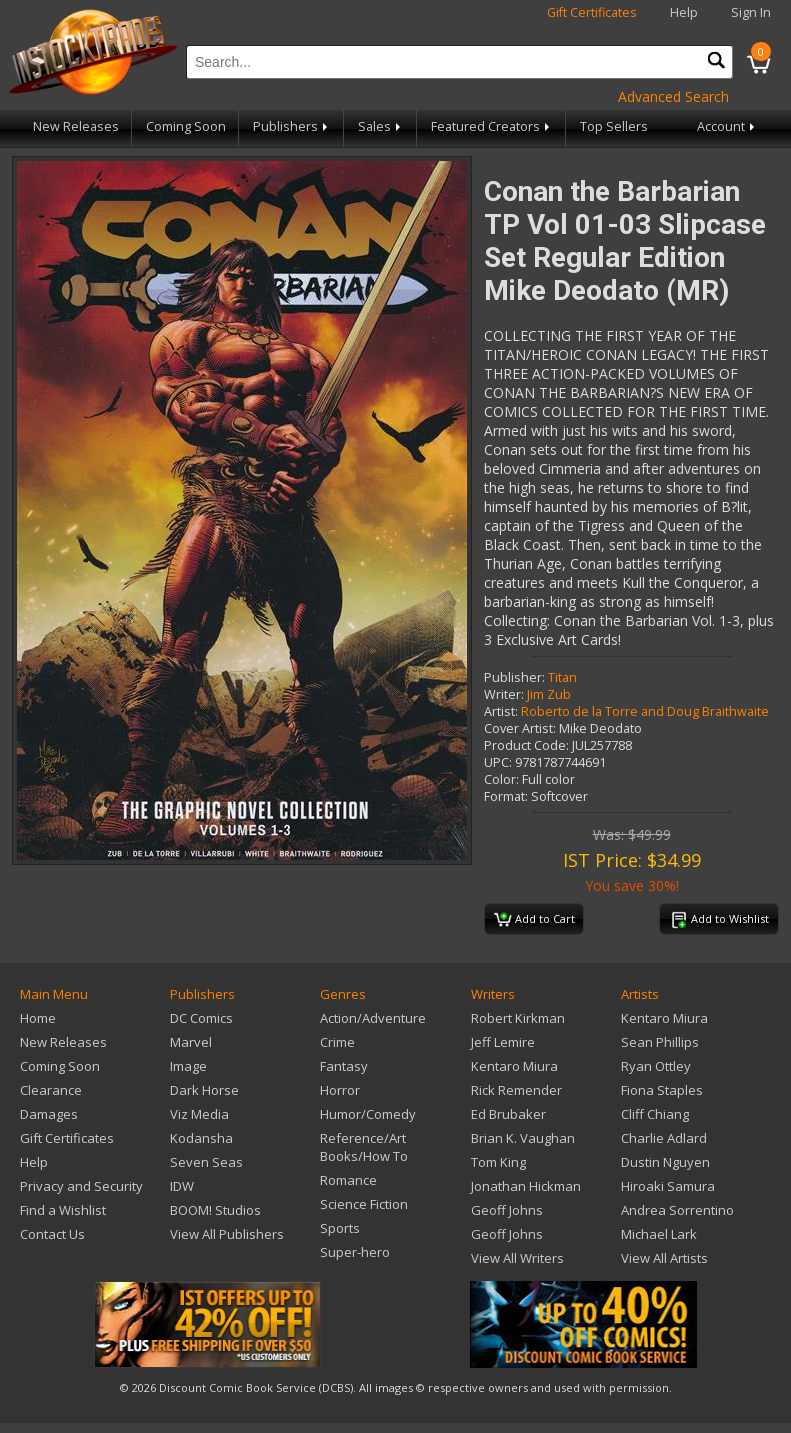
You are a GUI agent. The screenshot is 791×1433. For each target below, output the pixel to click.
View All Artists (664, 1258)
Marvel (191, 1042)
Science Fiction (364, 1204)
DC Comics (201, 1018)
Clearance (51, 1090)
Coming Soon (186, 126)
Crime (337, 1042)
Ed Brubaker (508, 1114)
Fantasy (344, 1066)
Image (188, 1066)
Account (727, 126)
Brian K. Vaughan (523, 1138)
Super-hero (355, 1252)
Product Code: (526, 745)
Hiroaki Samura (668, 1186)
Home (38, 1018)
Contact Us (52, 1234)
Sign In (751, 12)
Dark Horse (204, 1090)
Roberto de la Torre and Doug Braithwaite (645, 711)
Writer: (504, 694)
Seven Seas (206, 1162)
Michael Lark (659, 1234)
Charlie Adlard (664, 1138)
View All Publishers (227, 1234)
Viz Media (199, 1114)
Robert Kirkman (518, 1018)
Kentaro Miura (514, 1066)
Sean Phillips (660, 1042)
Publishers (292, 126)
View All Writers (517, 1258)
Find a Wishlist (63, 1210)
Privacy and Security (81, 1186)
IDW (182, 1186)
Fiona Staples (662, 1090)
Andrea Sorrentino (677, 1210)
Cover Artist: (520, 728)
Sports (340, 1228)
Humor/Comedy (368, 1114)
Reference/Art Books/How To (364, 1147)
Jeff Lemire (503, 1042)
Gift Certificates (592, 12)
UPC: (498, 762)
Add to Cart (534, 920)
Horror (340, 1090)
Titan (562, 677)
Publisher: (514, 677)
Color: (501, 779)
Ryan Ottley (656, 1066)
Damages (49, 1114)
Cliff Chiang (655, 1114)
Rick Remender (516, 1090)
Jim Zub (549, 694)
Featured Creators (492, 126)
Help (684, 12)
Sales (381, 126)
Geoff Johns (507, 1210)
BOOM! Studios (215, 1210)
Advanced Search (673, 96)
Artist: (501, 711)
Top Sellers (614, 126)
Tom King (498, 1162)
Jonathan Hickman (526, 1186)
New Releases (76, 126)
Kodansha (201, 1138)
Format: (506, 796)
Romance (348, 1180)
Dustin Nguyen (665, 1162)
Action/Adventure (373, 1018)
